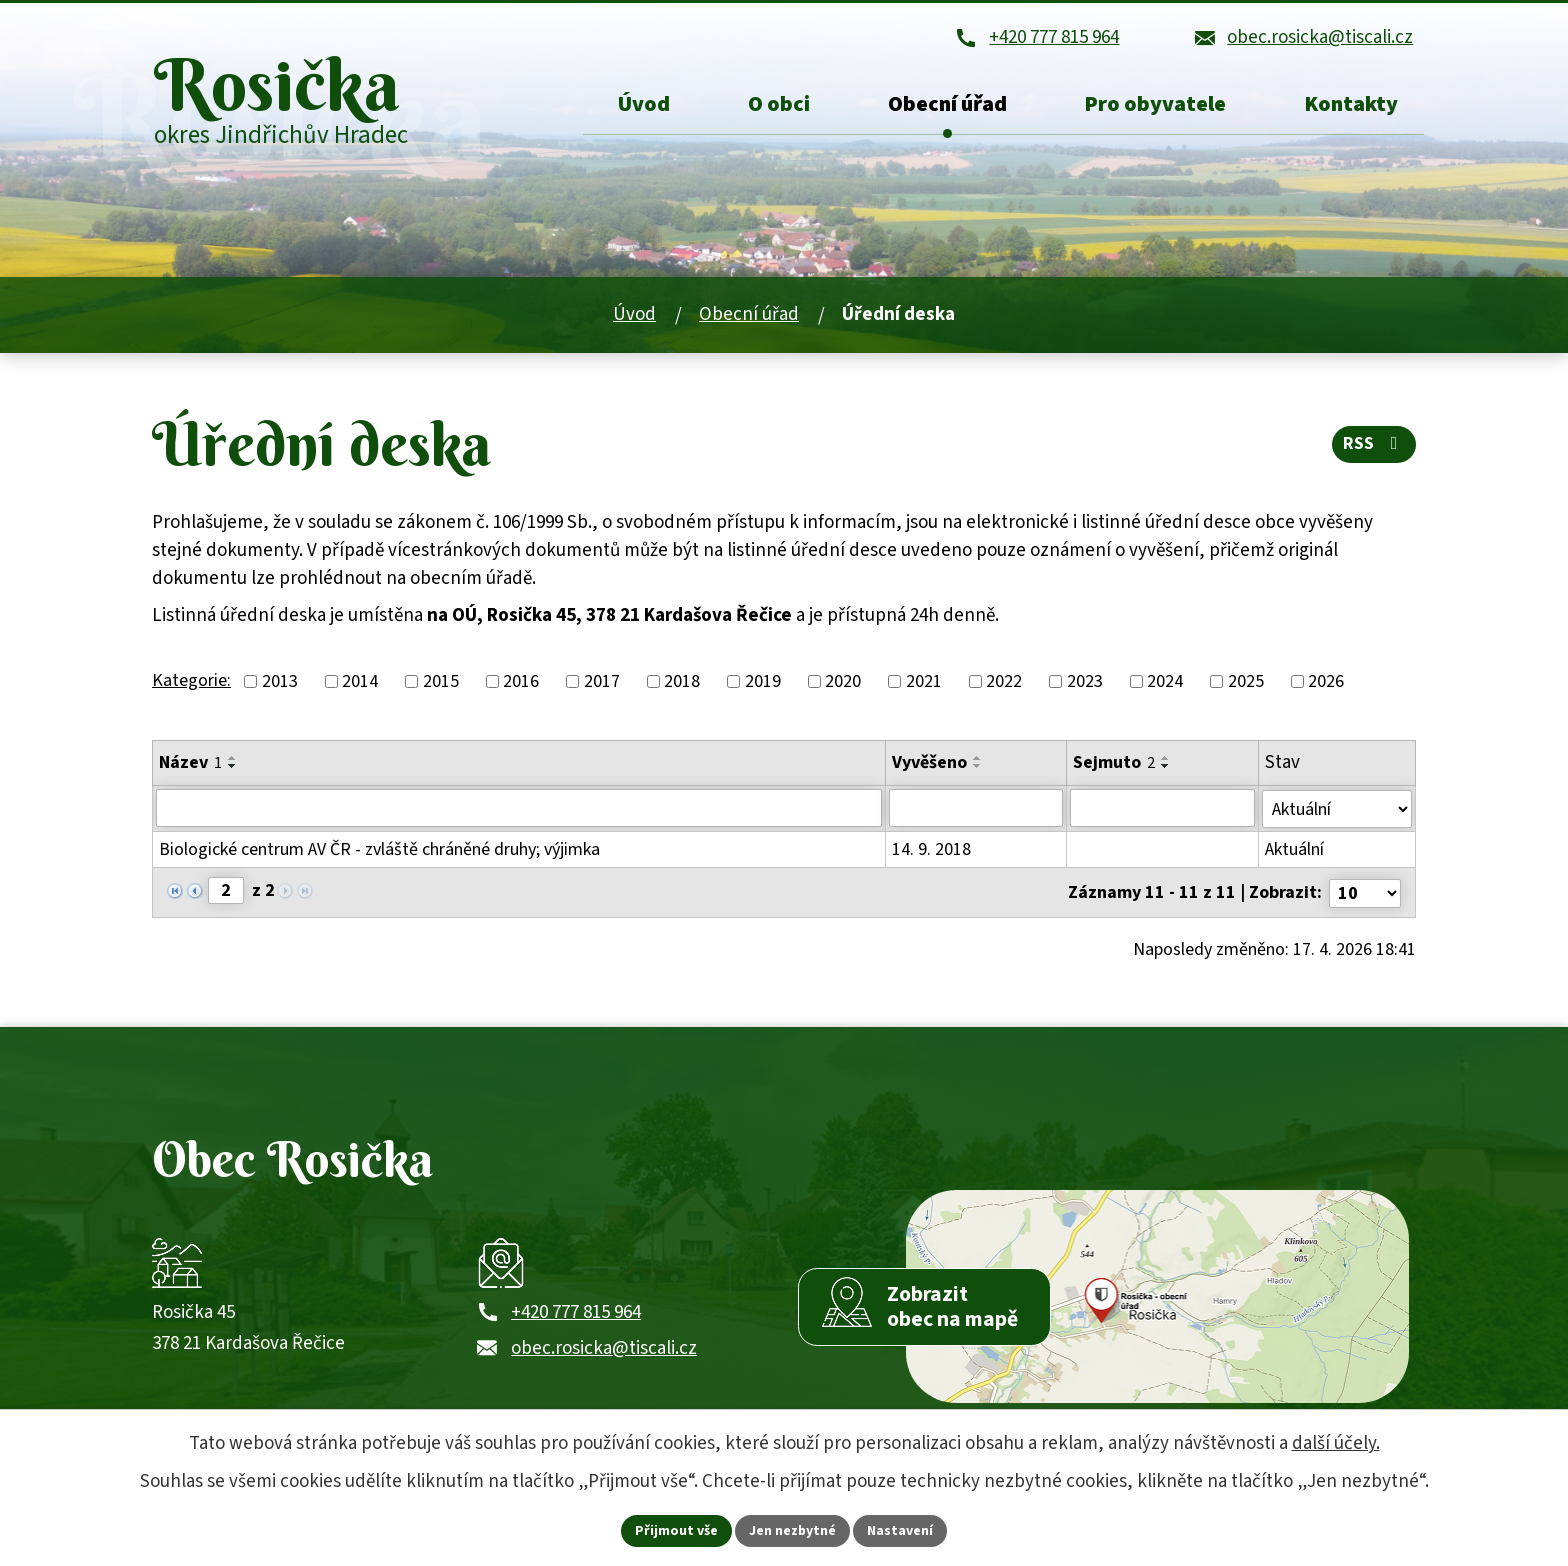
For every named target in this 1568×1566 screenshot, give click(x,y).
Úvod (634, 317)
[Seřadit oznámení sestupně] (233, 769)
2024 (1165, 684)
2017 (602, 684)
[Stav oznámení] (1337, 811)
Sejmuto (1114, 765)
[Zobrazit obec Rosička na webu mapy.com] (1157, 1295)
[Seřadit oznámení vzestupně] (233, 761)
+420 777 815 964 (576, 1314)
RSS (1374, 446)
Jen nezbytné (793, 1530)
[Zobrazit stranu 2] (226, 892)
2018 (682, 684)
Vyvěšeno (929, 765)
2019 (763, 684)
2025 (1246, 684)
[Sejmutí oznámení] (1162, 811)
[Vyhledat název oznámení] (519, 811)
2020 (843, 684)
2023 (1085, 684)
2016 (521, 684)
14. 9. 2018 (931, 851)
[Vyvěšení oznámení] (976, 811)
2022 (1004, 684)
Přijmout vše (676, 1530)
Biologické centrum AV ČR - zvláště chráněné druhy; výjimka (379, 851)
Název (190, 765)
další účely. (1336, 1443)
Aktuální (1294, 851)
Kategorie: (191, 682)
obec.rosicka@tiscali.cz (604, 1350)
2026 (1326, 684)
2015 (441, 684)
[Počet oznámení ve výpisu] (1365, 893)
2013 (280, 684)
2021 (924, 684)
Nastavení (901, 1530)
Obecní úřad (749, 317)
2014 (360, 684)
